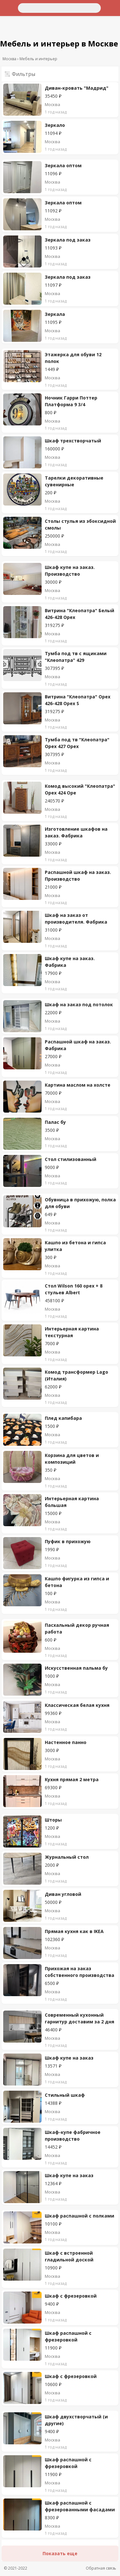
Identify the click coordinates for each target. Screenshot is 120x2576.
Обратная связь (101, 2568)
